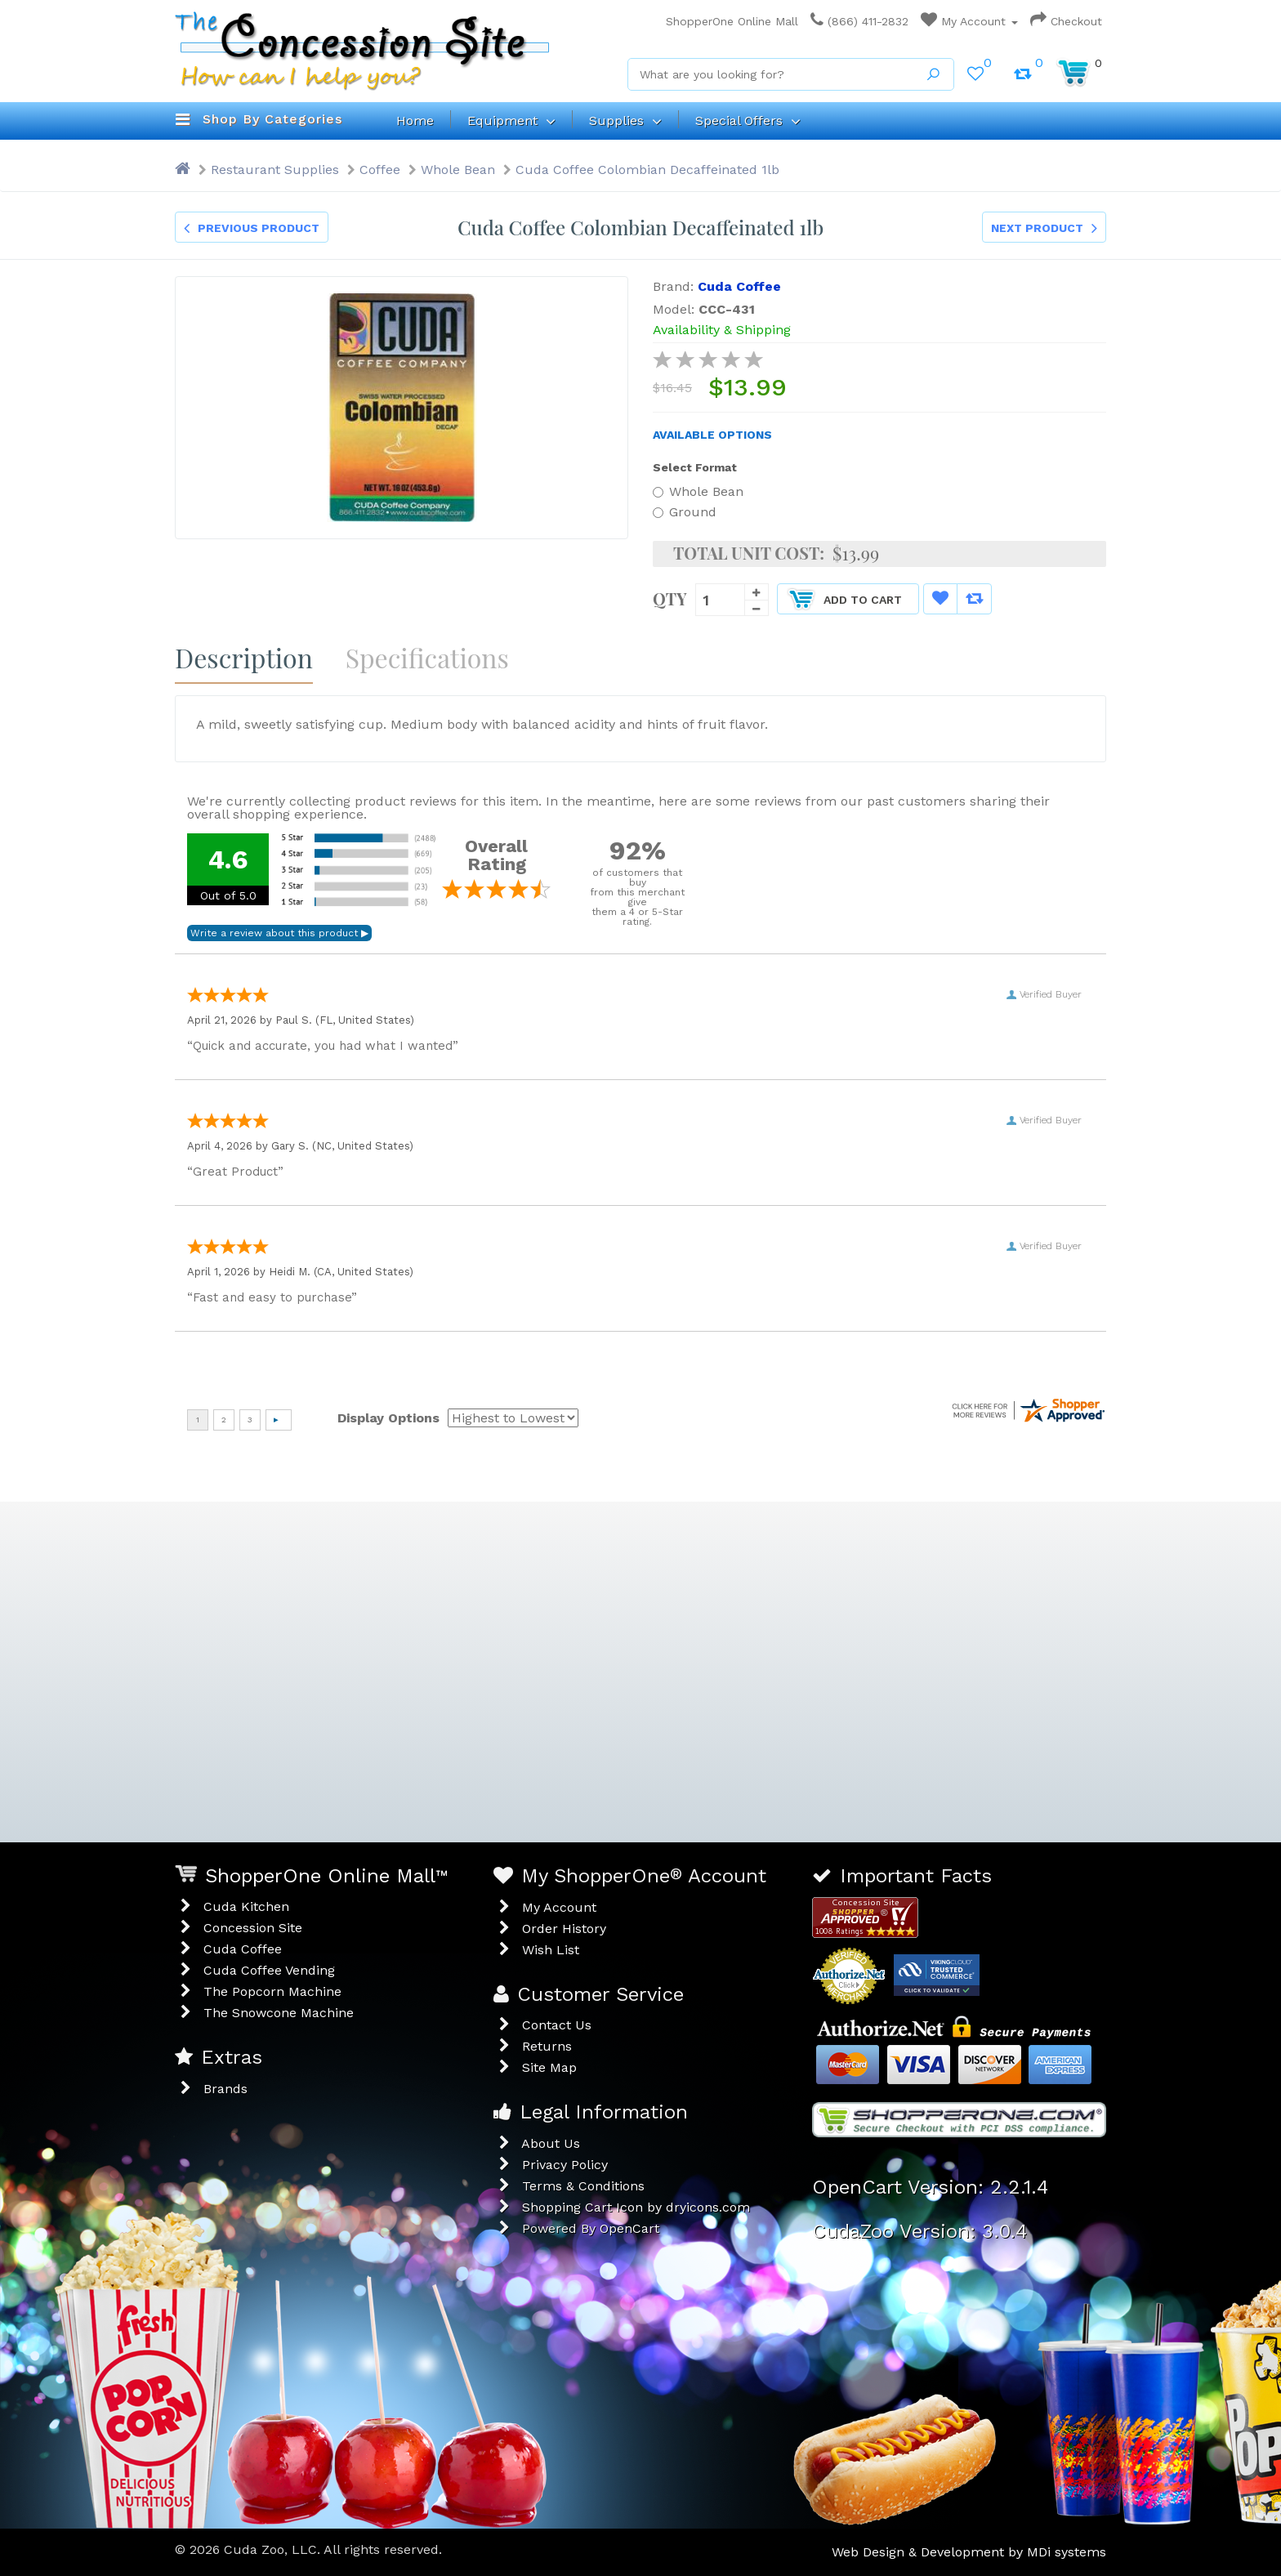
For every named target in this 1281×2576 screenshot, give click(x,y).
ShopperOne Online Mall (727, 21)
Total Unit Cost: (748, 553)
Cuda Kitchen (246, 1906)
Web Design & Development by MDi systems (969, 2552)
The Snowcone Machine (278, 2012)
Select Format (695, 467)
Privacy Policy (565, 2164)
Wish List (550, 1950)
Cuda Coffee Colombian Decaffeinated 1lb (647, 169)
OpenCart (629, 2228)
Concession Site (252, 1927)
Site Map (549, 2067)
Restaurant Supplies (275, 169)
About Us (550, 2143)
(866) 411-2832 (859, 21)
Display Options (388, 1418)
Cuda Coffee (242, 1949)
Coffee (379, 169)
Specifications (427, 657)
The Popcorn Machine (272, 1991)
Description (244, 657)
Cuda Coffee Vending (269, 1970)
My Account (969, 21)
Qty (670, 597)
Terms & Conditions (583, 2186)
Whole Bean (458, 169)
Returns (547, 2046)
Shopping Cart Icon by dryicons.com (636, 2207)
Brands (225, 2088)
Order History (564, 1928)
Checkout (1066, 21)
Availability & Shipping (722, 329)
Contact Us (556, 2025)
